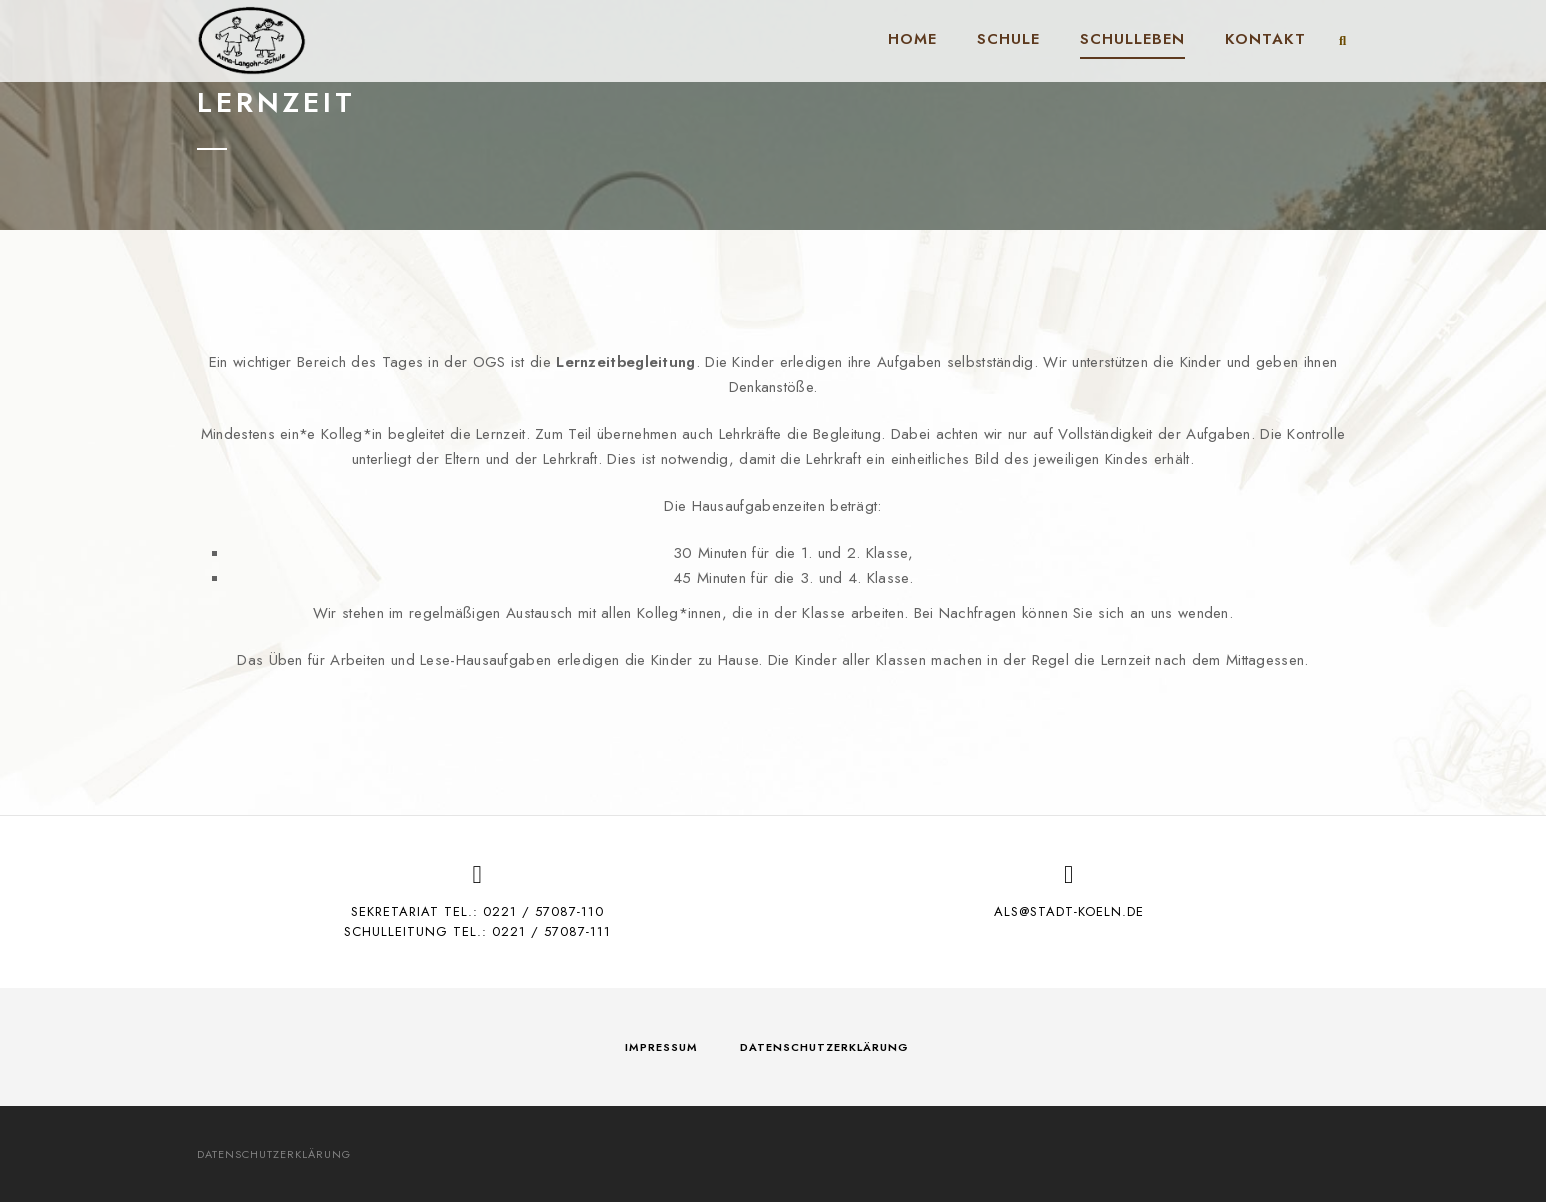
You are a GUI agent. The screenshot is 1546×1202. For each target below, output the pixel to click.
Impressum (661, 1047)
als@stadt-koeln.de (1069, 911)
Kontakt (1265, 39)
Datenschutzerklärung (824, 1047)
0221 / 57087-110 (543, 911)
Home (912, 39)
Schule (1008, 39)
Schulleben (1132, 39)
